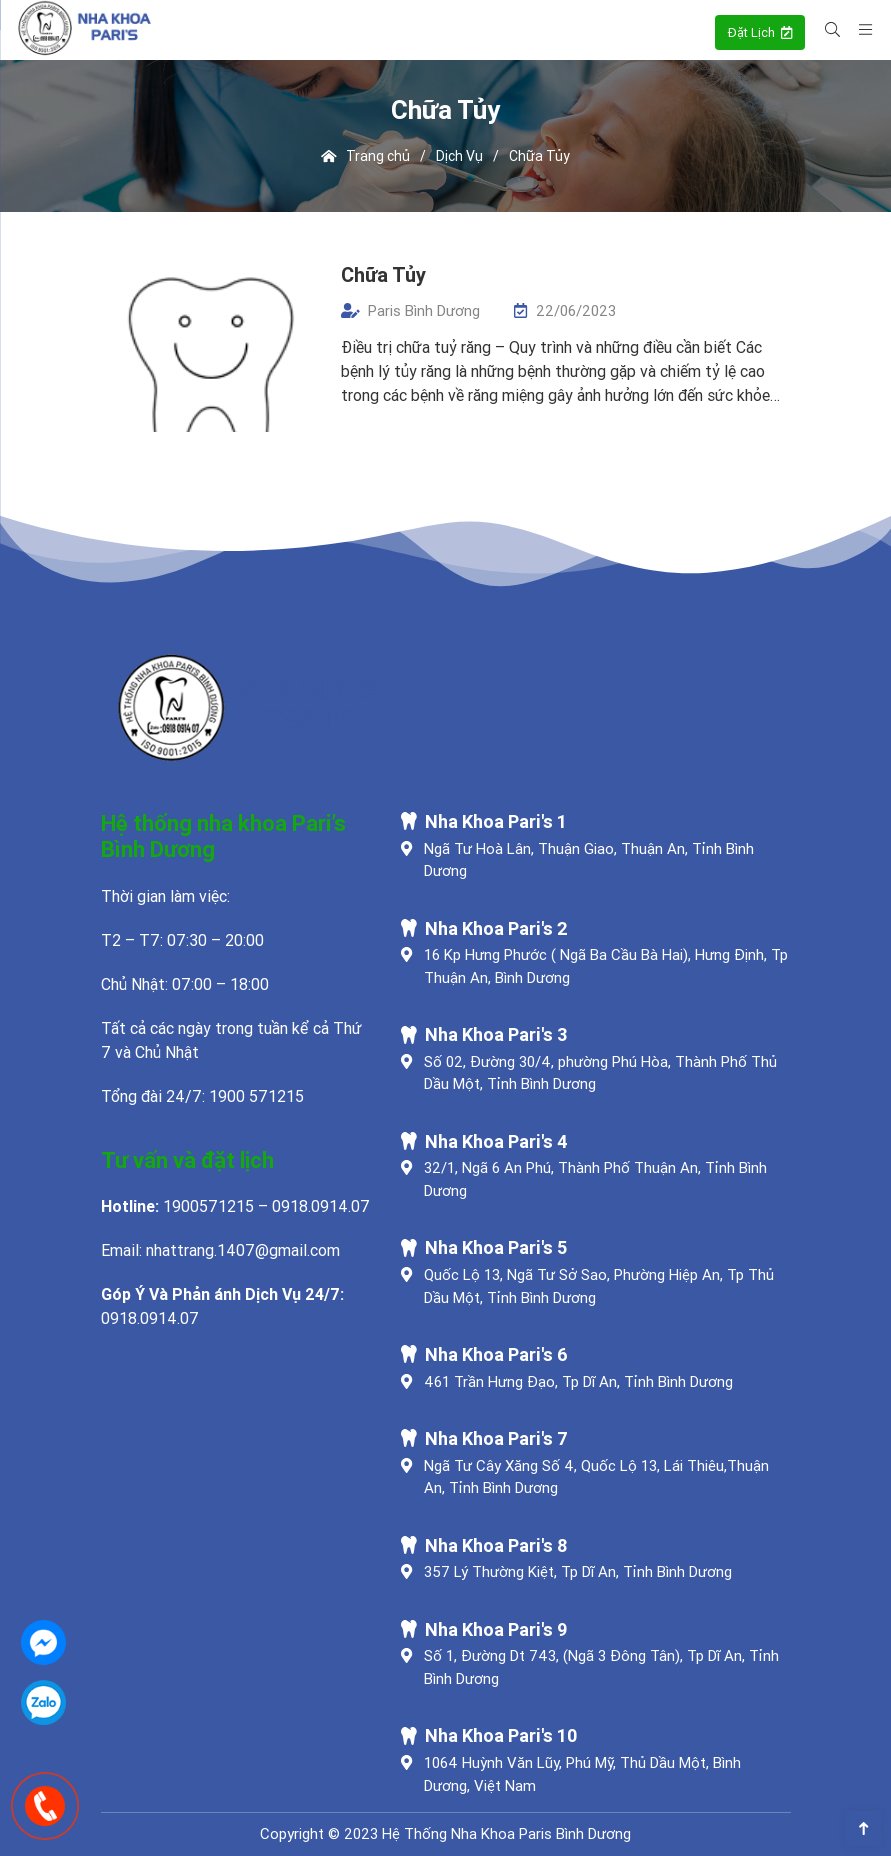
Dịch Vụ (459, 156)
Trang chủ (366, 156)
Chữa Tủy (383, 274)
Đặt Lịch (760, 32)
